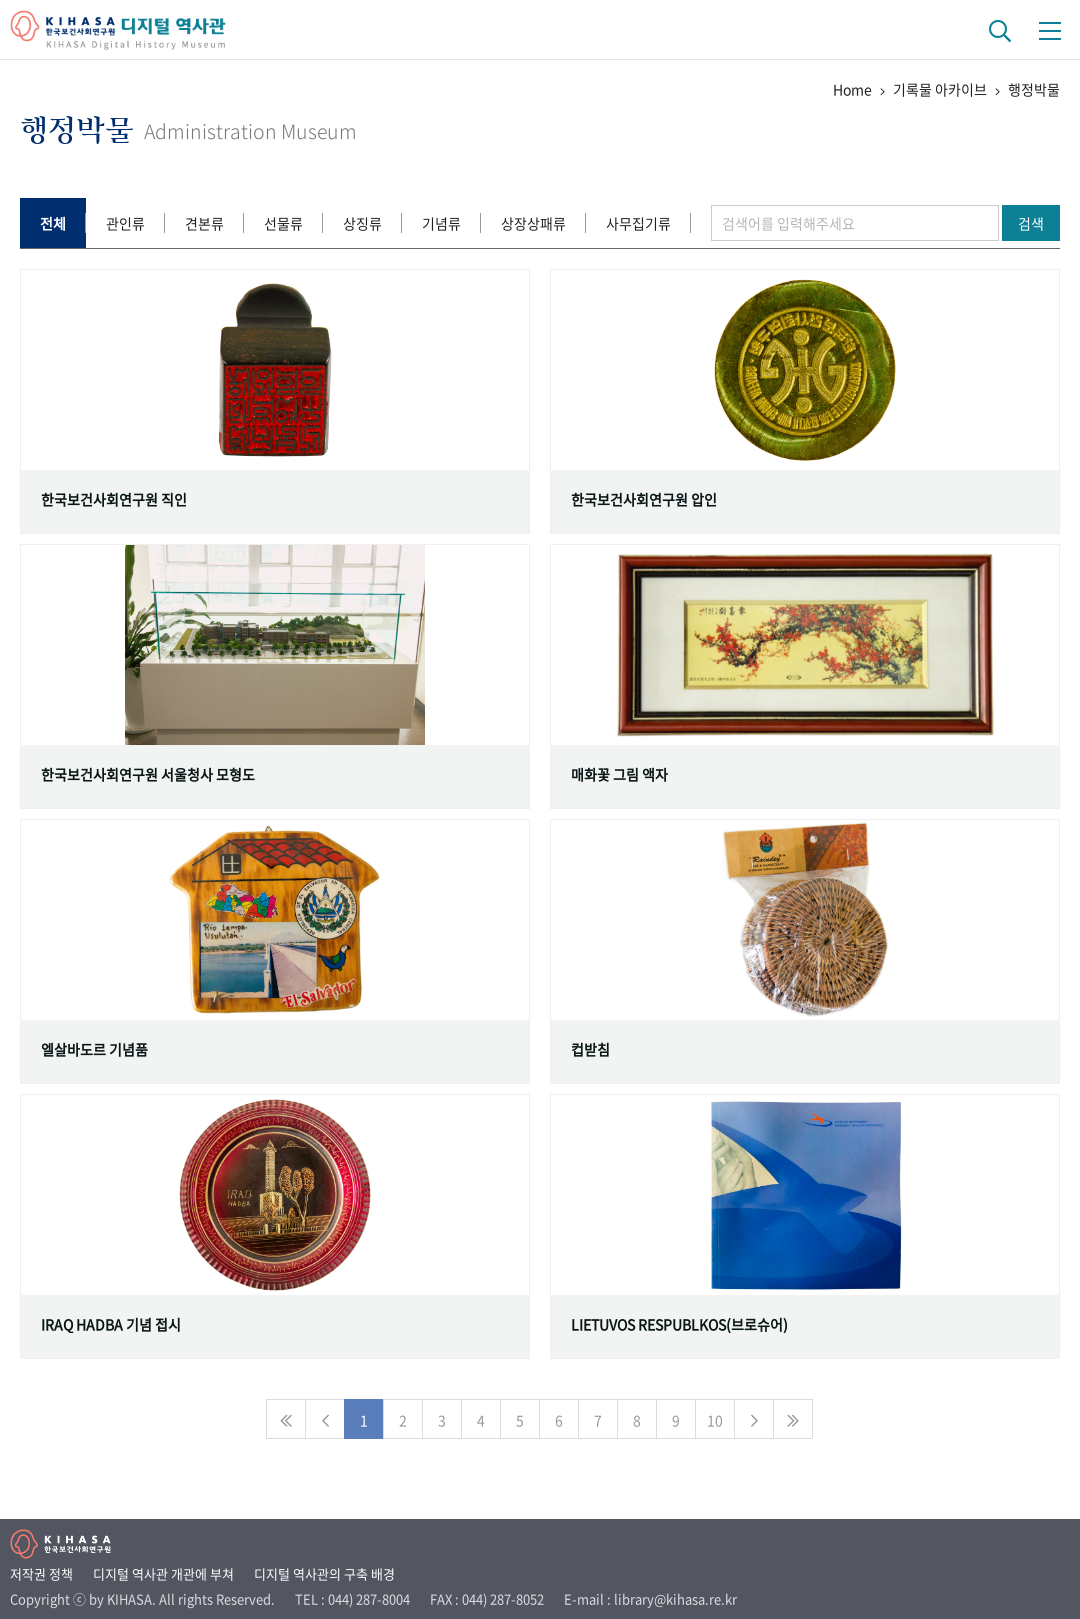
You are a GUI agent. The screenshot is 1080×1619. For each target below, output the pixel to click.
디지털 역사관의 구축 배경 (324, 1573)
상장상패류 (533, 223)
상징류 (362, 223)
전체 (53, 223)
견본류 (204, 223)
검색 (1031, 223)
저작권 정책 (41, 1573)
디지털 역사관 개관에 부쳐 (163, 1573)
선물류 (283, 223)
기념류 (441, 223)
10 (715, 1420)
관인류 (125, 223)
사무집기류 (638, 223)
